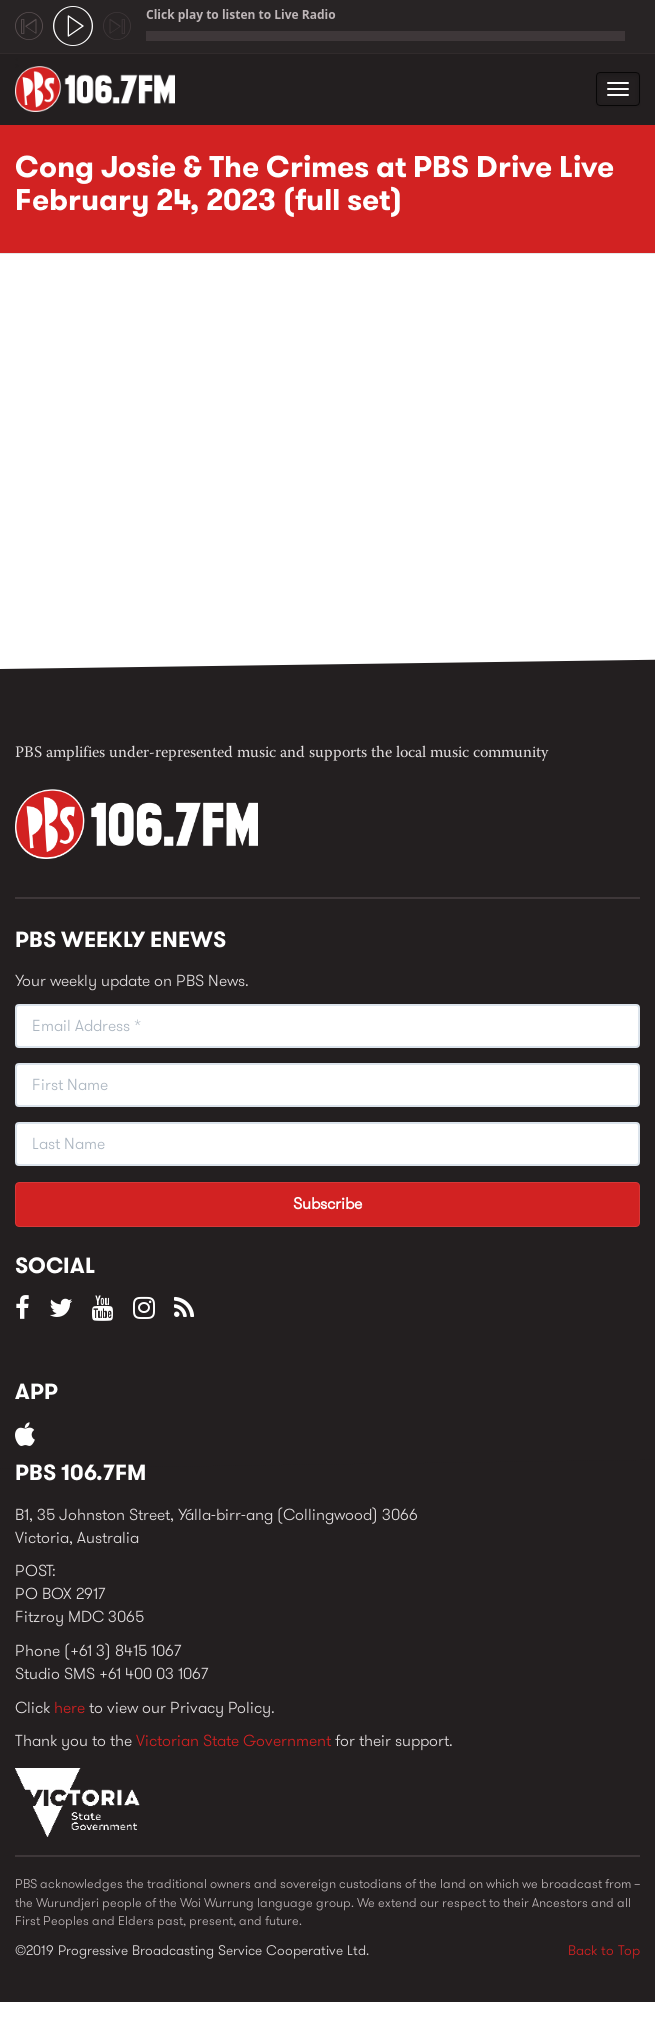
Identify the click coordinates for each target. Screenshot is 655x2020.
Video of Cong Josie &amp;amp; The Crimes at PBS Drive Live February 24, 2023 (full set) (335, 467)
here (69, 1707)
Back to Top (604, 1950)
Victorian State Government (233, 1740)
